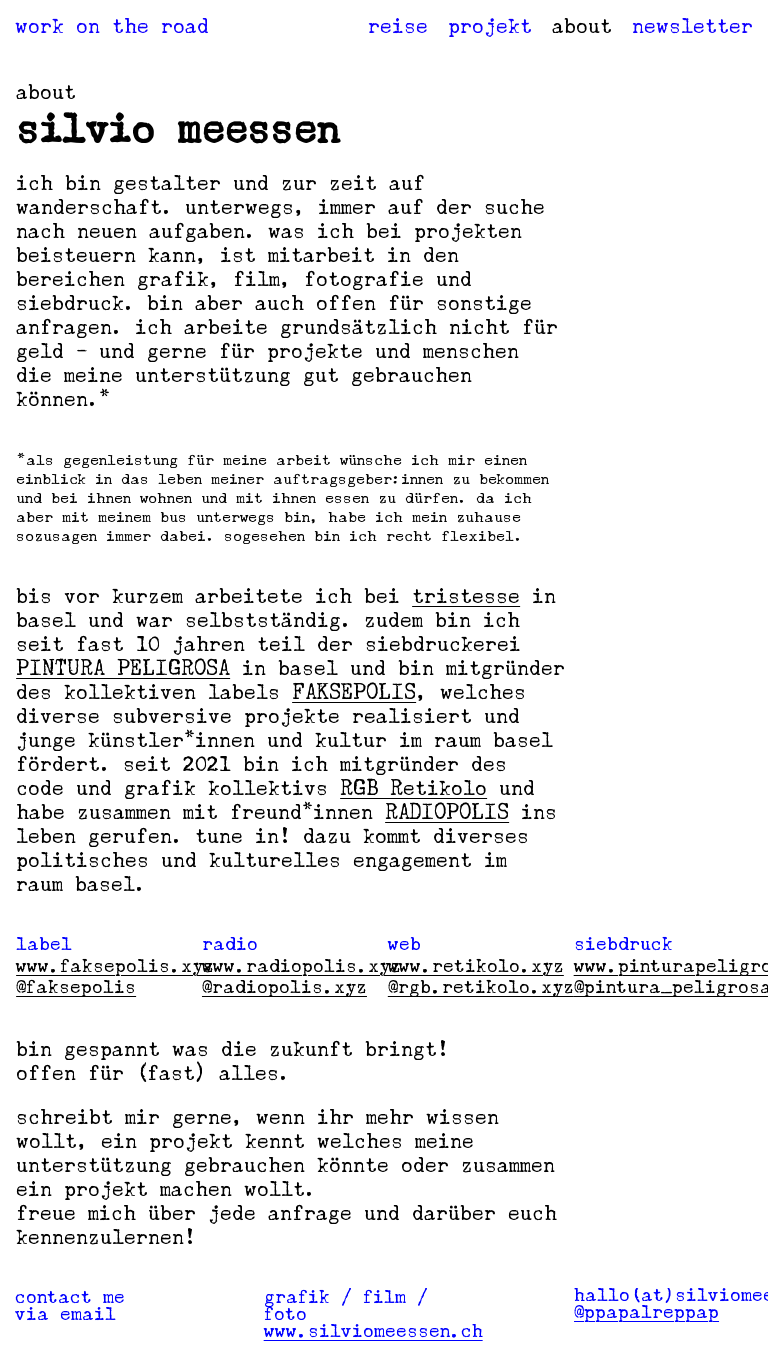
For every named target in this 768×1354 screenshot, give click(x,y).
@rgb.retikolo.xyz (481, 987)
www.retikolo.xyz (476, 966)
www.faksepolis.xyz (115, 966)
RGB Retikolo (413, 788)
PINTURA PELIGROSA (123, 668)
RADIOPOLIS (447, 812)
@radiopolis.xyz (284, 987)
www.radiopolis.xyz (301, 966)
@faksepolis (76, 987)
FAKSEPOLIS (354, 692)
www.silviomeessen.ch (373, 1331)
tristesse (466, 596)
